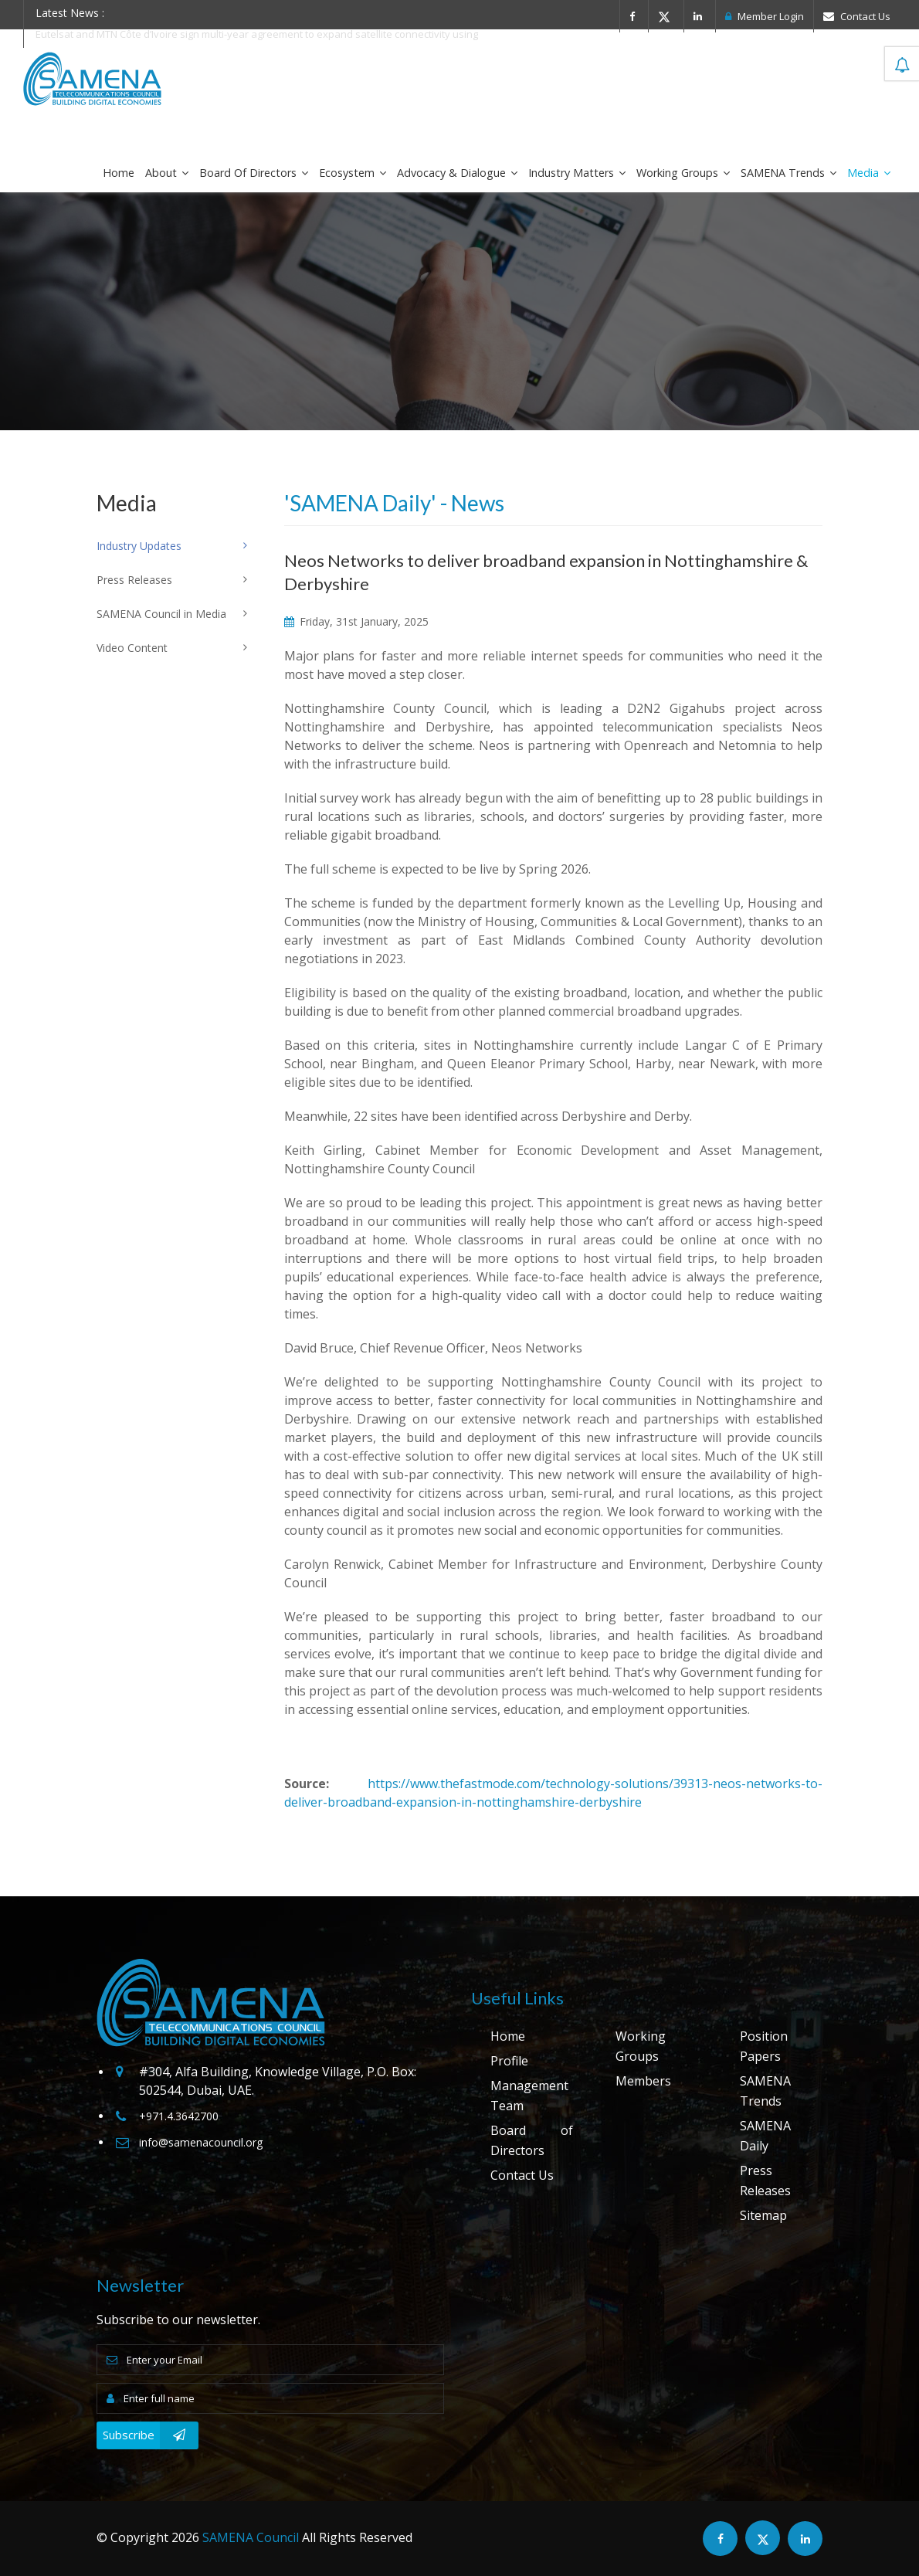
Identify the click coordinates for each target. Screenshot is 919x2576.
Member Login (764, 16)
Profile (509, 2060)
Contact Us (856, 16)
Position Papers (764, 2046)
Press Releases (765, 2180)
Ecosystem (352, 172)
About (166, 172)
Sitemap (763, 2215)
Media (868, 172)
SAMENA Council (250, 2537)
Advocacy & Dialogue (457, 172)
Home (118, 172)
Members (643, 2080)
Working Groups (683, 172)
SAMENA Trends (788, 172)
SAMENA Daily (765, 2135)
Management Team (529, 2095)
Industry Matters (577, 172)
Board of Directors (253, 172)
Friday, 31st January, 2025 (356, 621)
